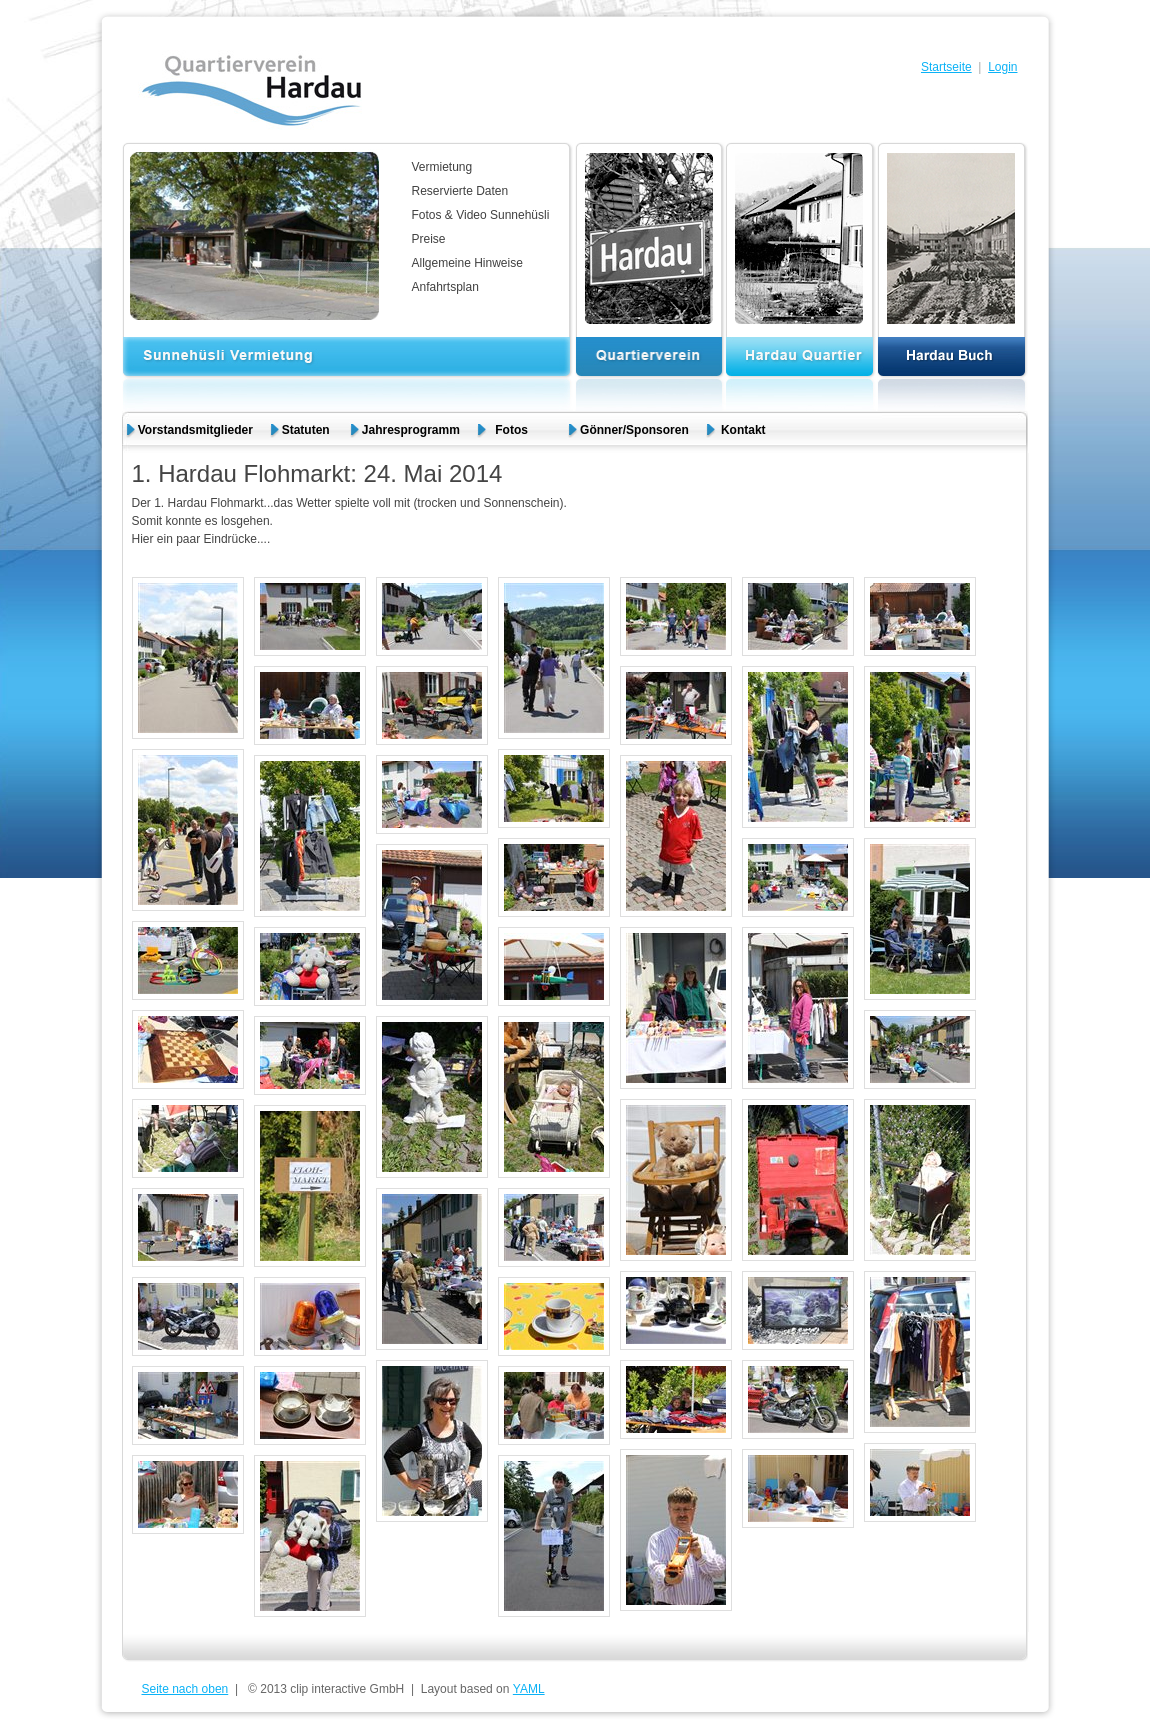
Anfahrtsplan (445, 287)
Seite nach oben (185, 1689)
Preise (429, 239)
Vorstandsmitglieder (195, 430)
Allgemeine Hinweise (467, 263)
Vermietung (442, 167)
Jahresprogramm (411, 430)
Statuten (307, 430)
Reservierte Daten (460, 191)
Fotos (520, 430)
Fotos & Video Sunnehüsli (481, 215)
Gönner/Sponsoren (634, 430)
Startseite (946, 67)
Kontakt (743, 430)
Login (1002, 67)
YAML (529, 1689)
